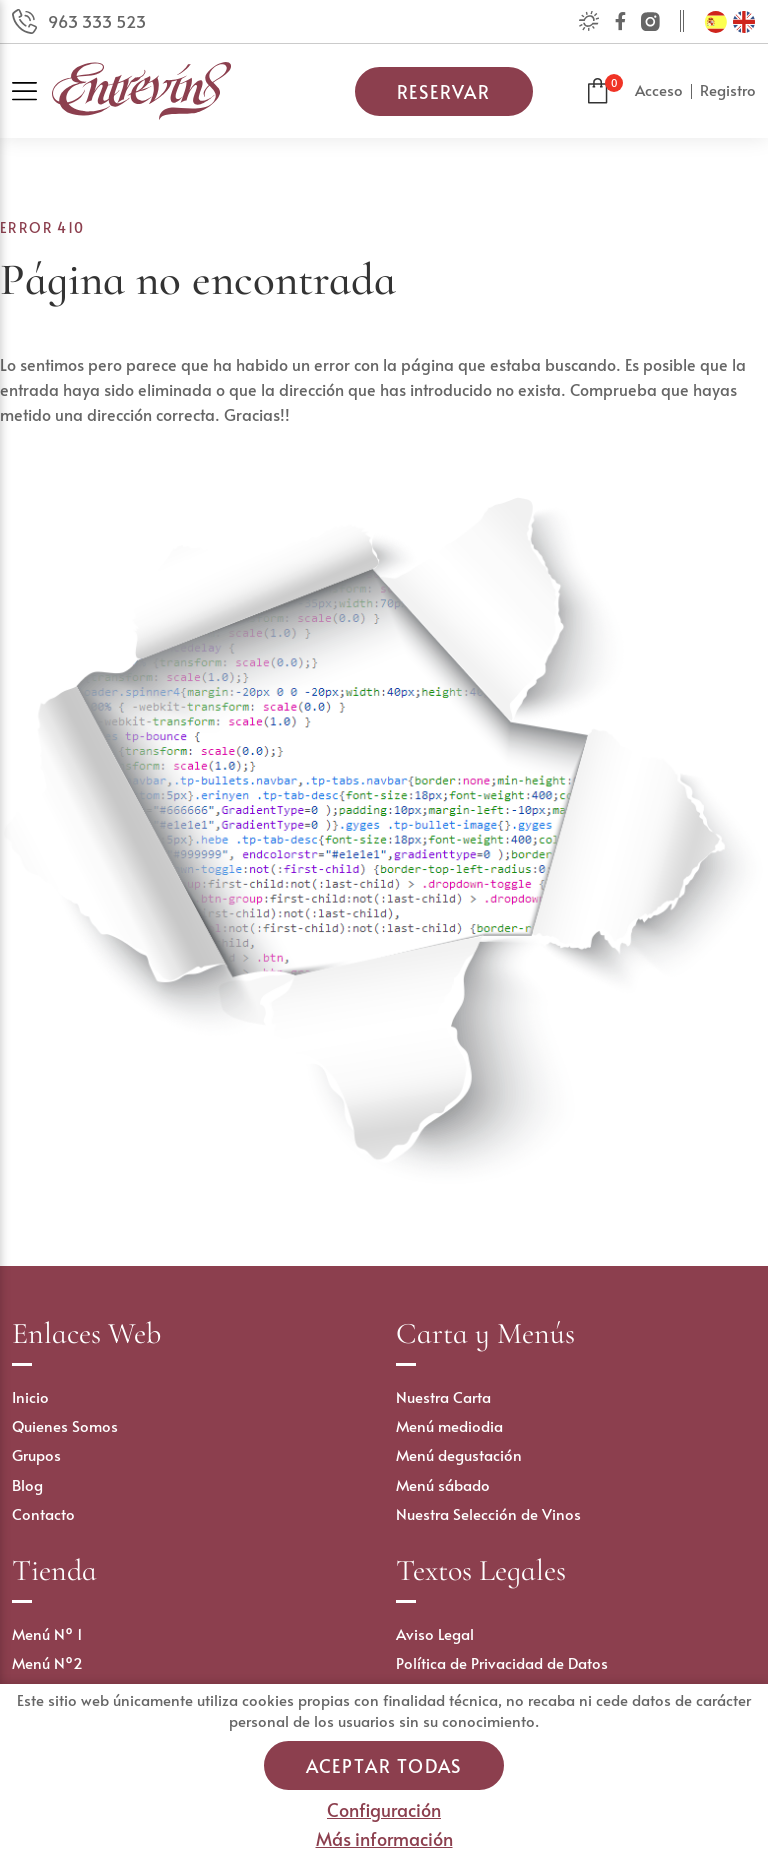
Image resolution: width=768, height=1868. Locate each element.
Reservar (444, 91)
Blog (27, 1484)
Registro (728, 89)
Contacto (43, 1513)
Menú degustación (459, 1454)
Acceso (659, 89)
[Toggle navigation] (32, 91)
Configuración (384, 1809)
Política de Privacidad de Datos (502, 1662)
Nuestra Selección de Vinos (488, 1513)
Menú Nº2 (47, 1662)
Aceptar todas (384, 1765)
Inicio (30, 1396)
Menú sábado (443, 1484)
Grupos (36, 1454)
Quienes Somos (65, 1425)
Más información (384, 1838)
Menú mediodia (449, 1425)
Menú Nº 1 (47, 1633)
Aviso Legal (435, 1633)
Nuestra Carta (443, 1396)
